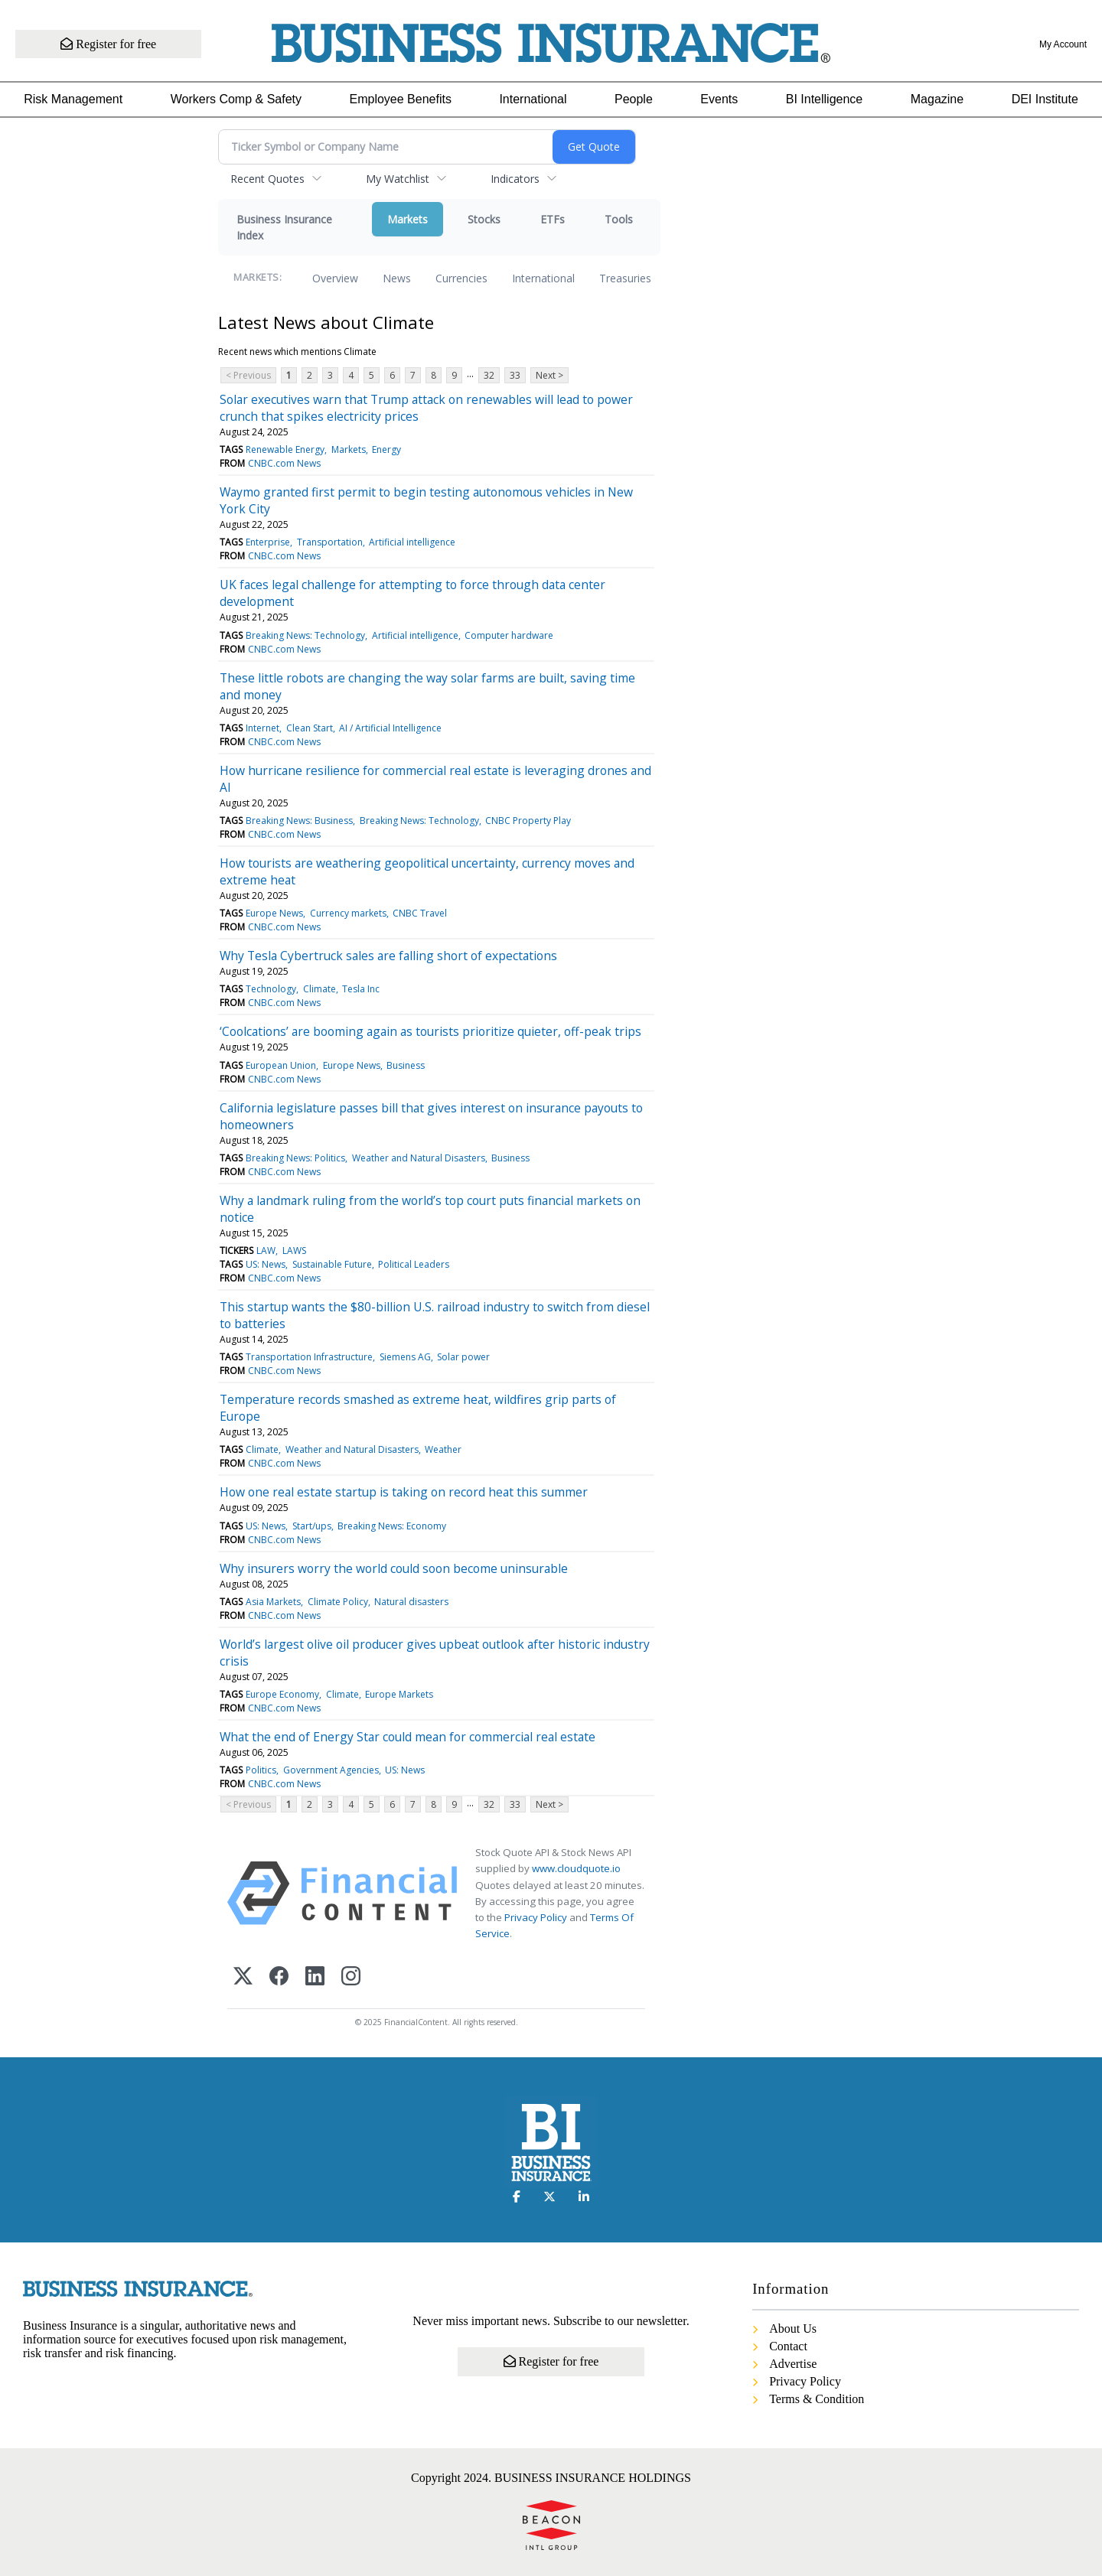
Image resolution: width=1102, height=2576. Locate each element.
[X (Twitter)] (243, 1977)
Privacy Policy (535, 1917)
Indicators (515, 178)
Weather (443, 1449)
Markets (407, 219)
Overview (335, 278)
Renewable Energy (285, 449)
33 (515, 375)
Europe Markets (399, 1694)
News (397, 278)
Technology (271, 988)
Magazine (937, 99)
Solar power (463, 1356)
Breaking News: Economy (391, 1525)
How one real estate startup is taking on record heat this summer (404, 1491)
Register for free (109, 43)
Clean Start (309, 727)
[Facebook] (279, 1977)
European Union (281, 1065)
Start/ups (311, 1525)
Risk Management (73, 99)
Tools (619, 219)
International (532, 99)
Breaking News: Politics (295, 1157)
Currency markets (348, 913)
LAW (266, 1250)
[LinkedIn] (315, 1977)
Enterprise (268, 542)
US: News (265, 1264)
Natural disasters (411, 1601)
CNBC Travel (420, 913)
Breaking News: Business (299, 820)
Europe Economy (282, 1694)
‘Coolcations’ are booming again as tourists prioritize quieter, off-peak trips (430, 1031)
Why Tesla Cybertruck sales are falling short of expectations (388, 955)
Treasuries (625, 278)
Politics (261, 1769)
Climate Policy (338, 1601)
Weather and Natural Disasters (418, 1157)
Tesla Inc (361, 988)
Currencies (461, 278)
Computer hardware (509, 635)
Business (405, 1065)
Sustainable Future (332, 1264)
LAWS (294, 1250)
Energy (386, 449)
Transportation (330, 542)
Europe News (274, 913)
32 (489, 375)
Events (719, 99)
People (634, 99)
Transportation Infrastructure (309, 1356)
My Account (1063, 44)
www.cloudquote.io (576, 1868)
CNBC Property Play (528, 820)
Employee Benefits (401, 99)
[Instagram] (351, 1977)
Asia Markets (273, 1601)
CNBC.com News (284, 463)
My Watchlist (397, 178)
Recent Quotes (267, 178)
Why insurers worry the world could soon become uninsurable (394, 1568)
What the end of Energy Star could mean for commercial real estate (407, 1736)
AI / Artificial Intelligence (390, 727)
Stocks (484, 219)
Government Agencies (331, 1769)
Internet (262, 727)
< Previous (248, 375)
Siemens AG (405, 1356)
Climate (319, 988)
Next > (549, 375)
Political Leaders (413, 1264)
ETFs (552, 219)
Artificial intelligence (412, 542)
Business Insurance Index (284, 227)
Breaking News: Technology (305, 635)
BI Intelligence (824, 99)
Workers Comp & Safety (236, 99)
